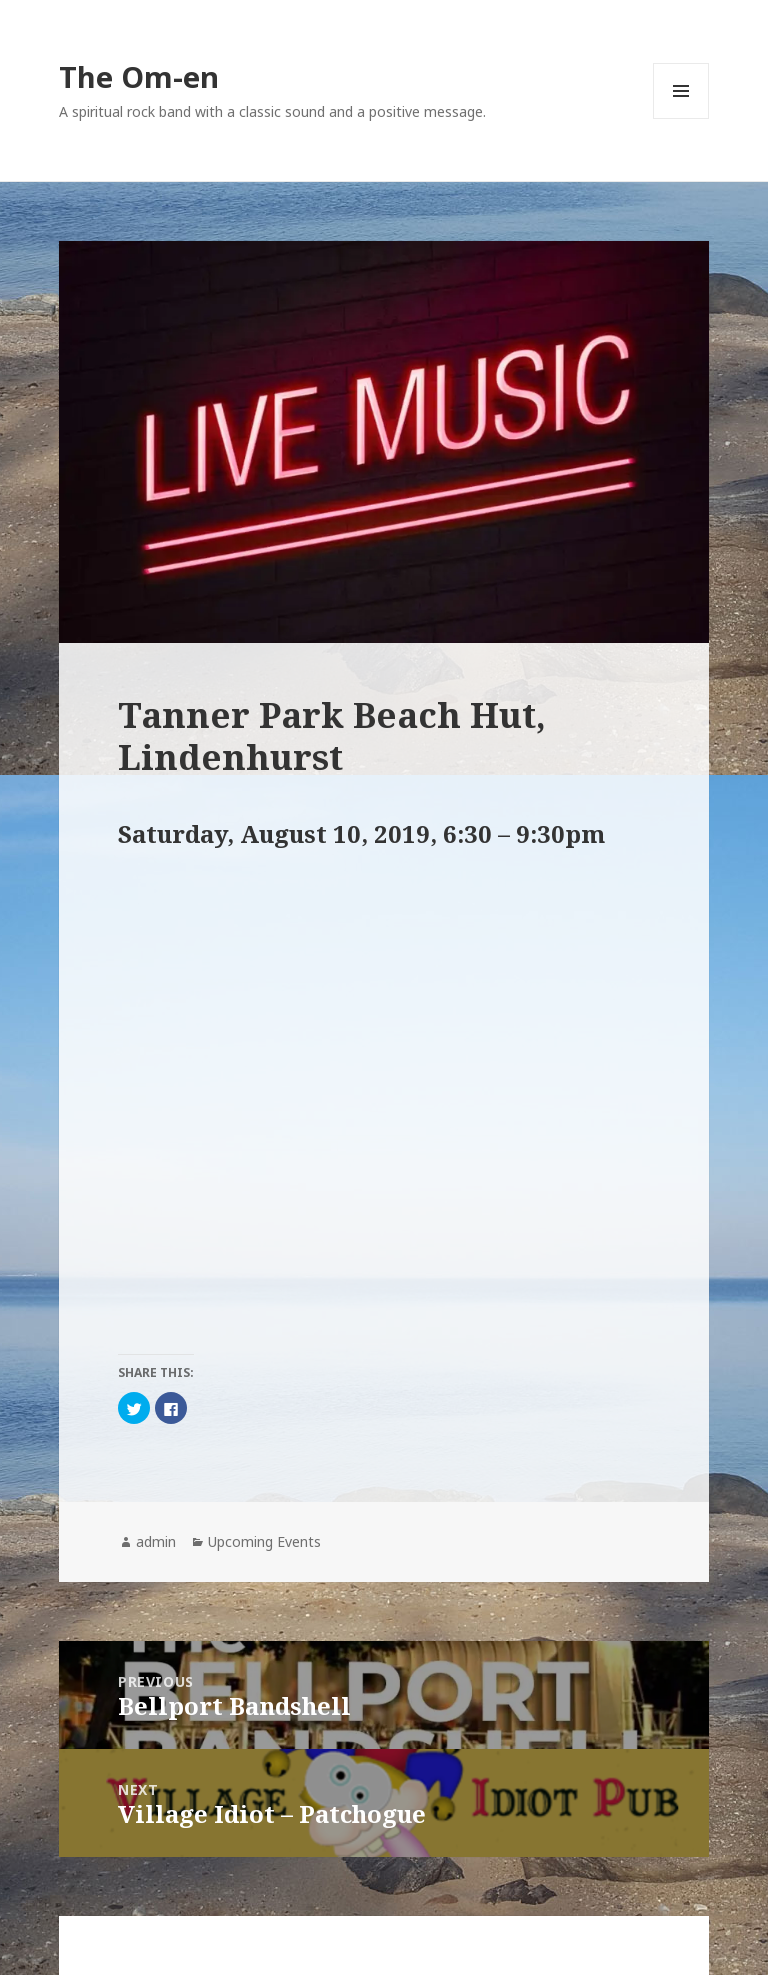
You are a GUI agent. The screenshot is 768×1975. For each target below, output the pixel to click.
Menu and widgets (681, 118)
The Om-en (139, 76)
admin (156, 1541)
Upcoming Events (264, 1541)
